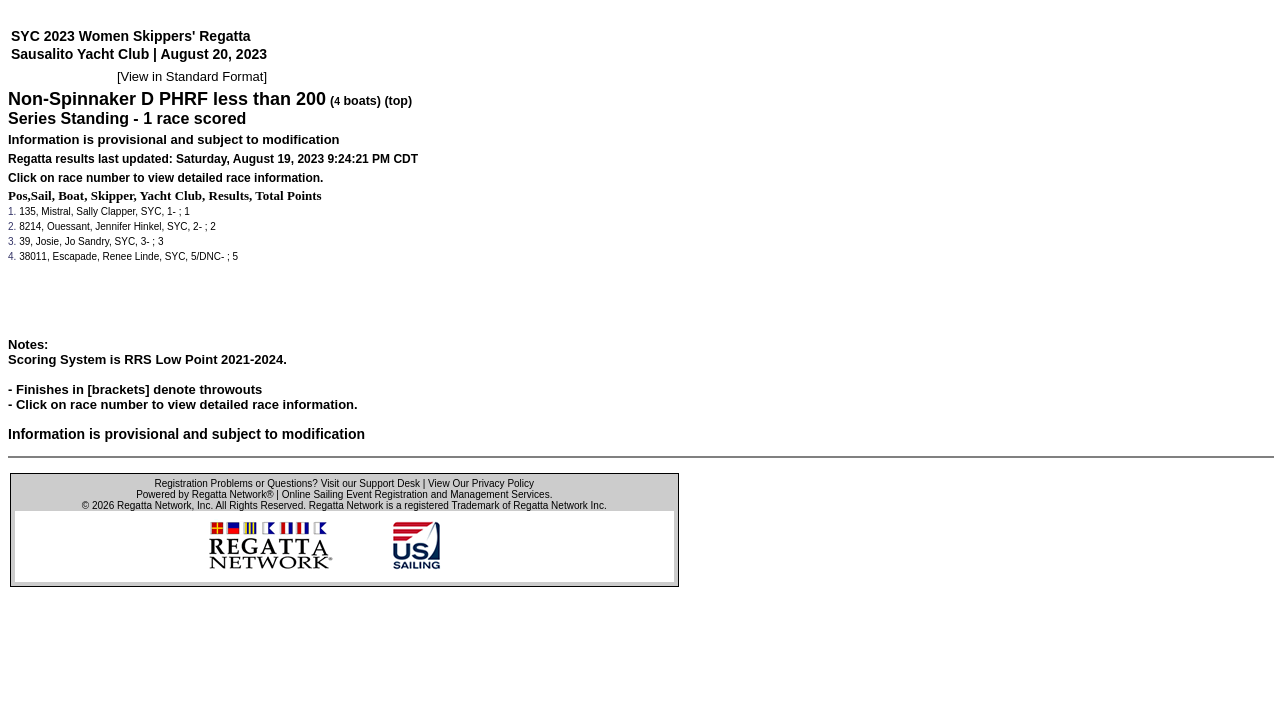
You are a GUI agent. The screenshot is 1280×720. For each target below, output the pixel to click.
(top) (398, 101)
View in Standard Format (192, 76)
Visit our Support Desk (370, 483)
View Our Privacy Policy (481, 483)
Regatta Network (154, 505)
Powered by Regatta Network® (204, 494)
